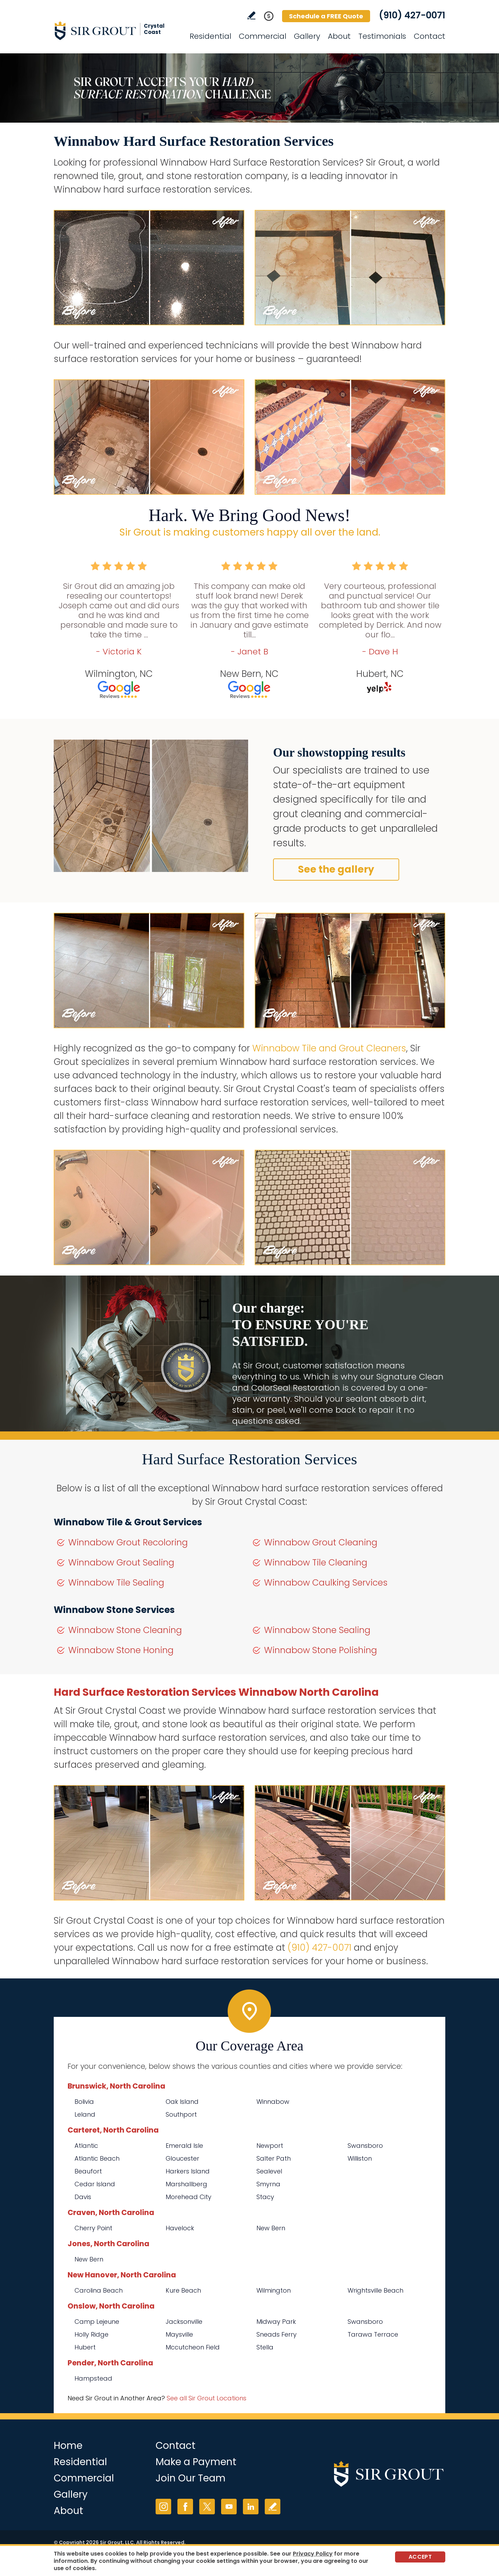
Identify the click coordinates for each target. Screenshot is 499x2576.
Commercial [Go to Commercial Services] (262, 36)
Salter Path (273, 2158)
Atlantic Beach (97, 2158)
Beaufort (88, 2171)
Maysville (179, 2334)
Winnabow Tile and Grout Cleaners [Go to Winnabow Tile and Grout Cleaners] (329, 1048)
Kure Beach (183, 2290)
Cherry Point (93, 2228)
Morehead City (188, 2197)
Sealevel (269, 2171)
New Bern (270, 2228)
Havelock (180, 2228)
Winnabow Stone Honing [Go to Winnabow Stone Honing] (121, 1650)
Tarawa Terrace (373, 2334)
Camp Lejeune (97, 2321)
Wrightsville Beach (375, 2290)
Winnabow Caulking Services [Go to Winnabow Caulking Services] (325, 1583)
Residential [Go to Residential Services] (210, 36)
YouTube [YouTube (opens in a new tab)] (229, 2506)
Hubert (85, 2347)
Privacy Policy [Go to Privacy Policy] (313, 2554)
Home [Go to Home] (68, 2445)
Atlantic (86, 2145)
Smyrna (268, 2184)
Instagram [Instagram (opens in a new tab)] (163, 2506)
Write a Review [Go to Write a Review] (251, 15)
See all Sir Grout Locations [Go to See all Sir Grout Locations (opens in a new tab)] (206, 2398)
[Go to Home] (116, 30)
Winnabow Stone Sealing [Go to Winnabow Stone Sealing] (317, 1630)
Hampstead (93, 2378)
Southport (181, 2114)
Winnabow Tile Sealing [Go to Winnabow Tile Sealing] (116, 1583)
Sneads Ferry (276, 2334)
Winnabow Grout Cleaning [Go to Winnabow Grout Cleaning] (320, 1542)
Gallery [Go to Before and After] (307, 36)
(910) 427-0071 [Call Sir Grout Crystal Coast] (412, 15)
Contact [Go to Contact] (429, 36)
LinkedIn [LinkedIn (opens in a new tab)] (251, 2506)
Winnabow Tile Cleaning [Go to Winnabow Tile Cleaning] (315, 1562)
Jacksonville (184, 2321)
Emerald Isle (184, 2145)
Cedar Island (95, 2184)
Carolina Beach (99, 2290)
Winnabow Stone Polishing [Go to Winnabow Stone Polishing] (320, 1650)
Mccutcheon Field (193, 2347)
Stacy (265, 2197)
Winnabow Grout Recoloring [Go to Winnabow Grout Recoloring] (128, 1542)
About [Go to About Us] (339, 36)
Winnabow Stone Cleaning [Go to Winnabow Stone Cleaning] (125, 1630)
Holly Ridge (91, 2334)
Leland (85, 2114)
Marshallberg (186, 2184)
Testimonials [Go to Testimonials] (382, 36)
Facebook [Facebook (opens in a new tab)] (185, 2506)
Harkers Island (188, 2171)
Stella (264, 2347)
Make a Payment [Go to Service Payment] (196, 2462)
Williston (360, 2158)
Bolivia (84, 2101)
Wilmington (273, 2290)
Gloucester (182, 2158)
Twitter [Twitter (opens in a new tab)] (207, 2506)
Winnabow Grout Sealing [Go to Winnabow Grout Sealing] (121, 1562)
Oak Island (182, 2101)
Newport (269, 2145)
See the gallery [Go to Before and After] (336, 869)
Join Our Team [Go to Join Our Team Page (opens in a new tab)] (191, 2478)
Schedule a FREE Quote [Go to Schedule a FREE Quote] (326, 16)
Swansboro (365, 2145)
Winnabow (272, 2101)
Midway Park (276, 2321)
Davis (83, 2197)
